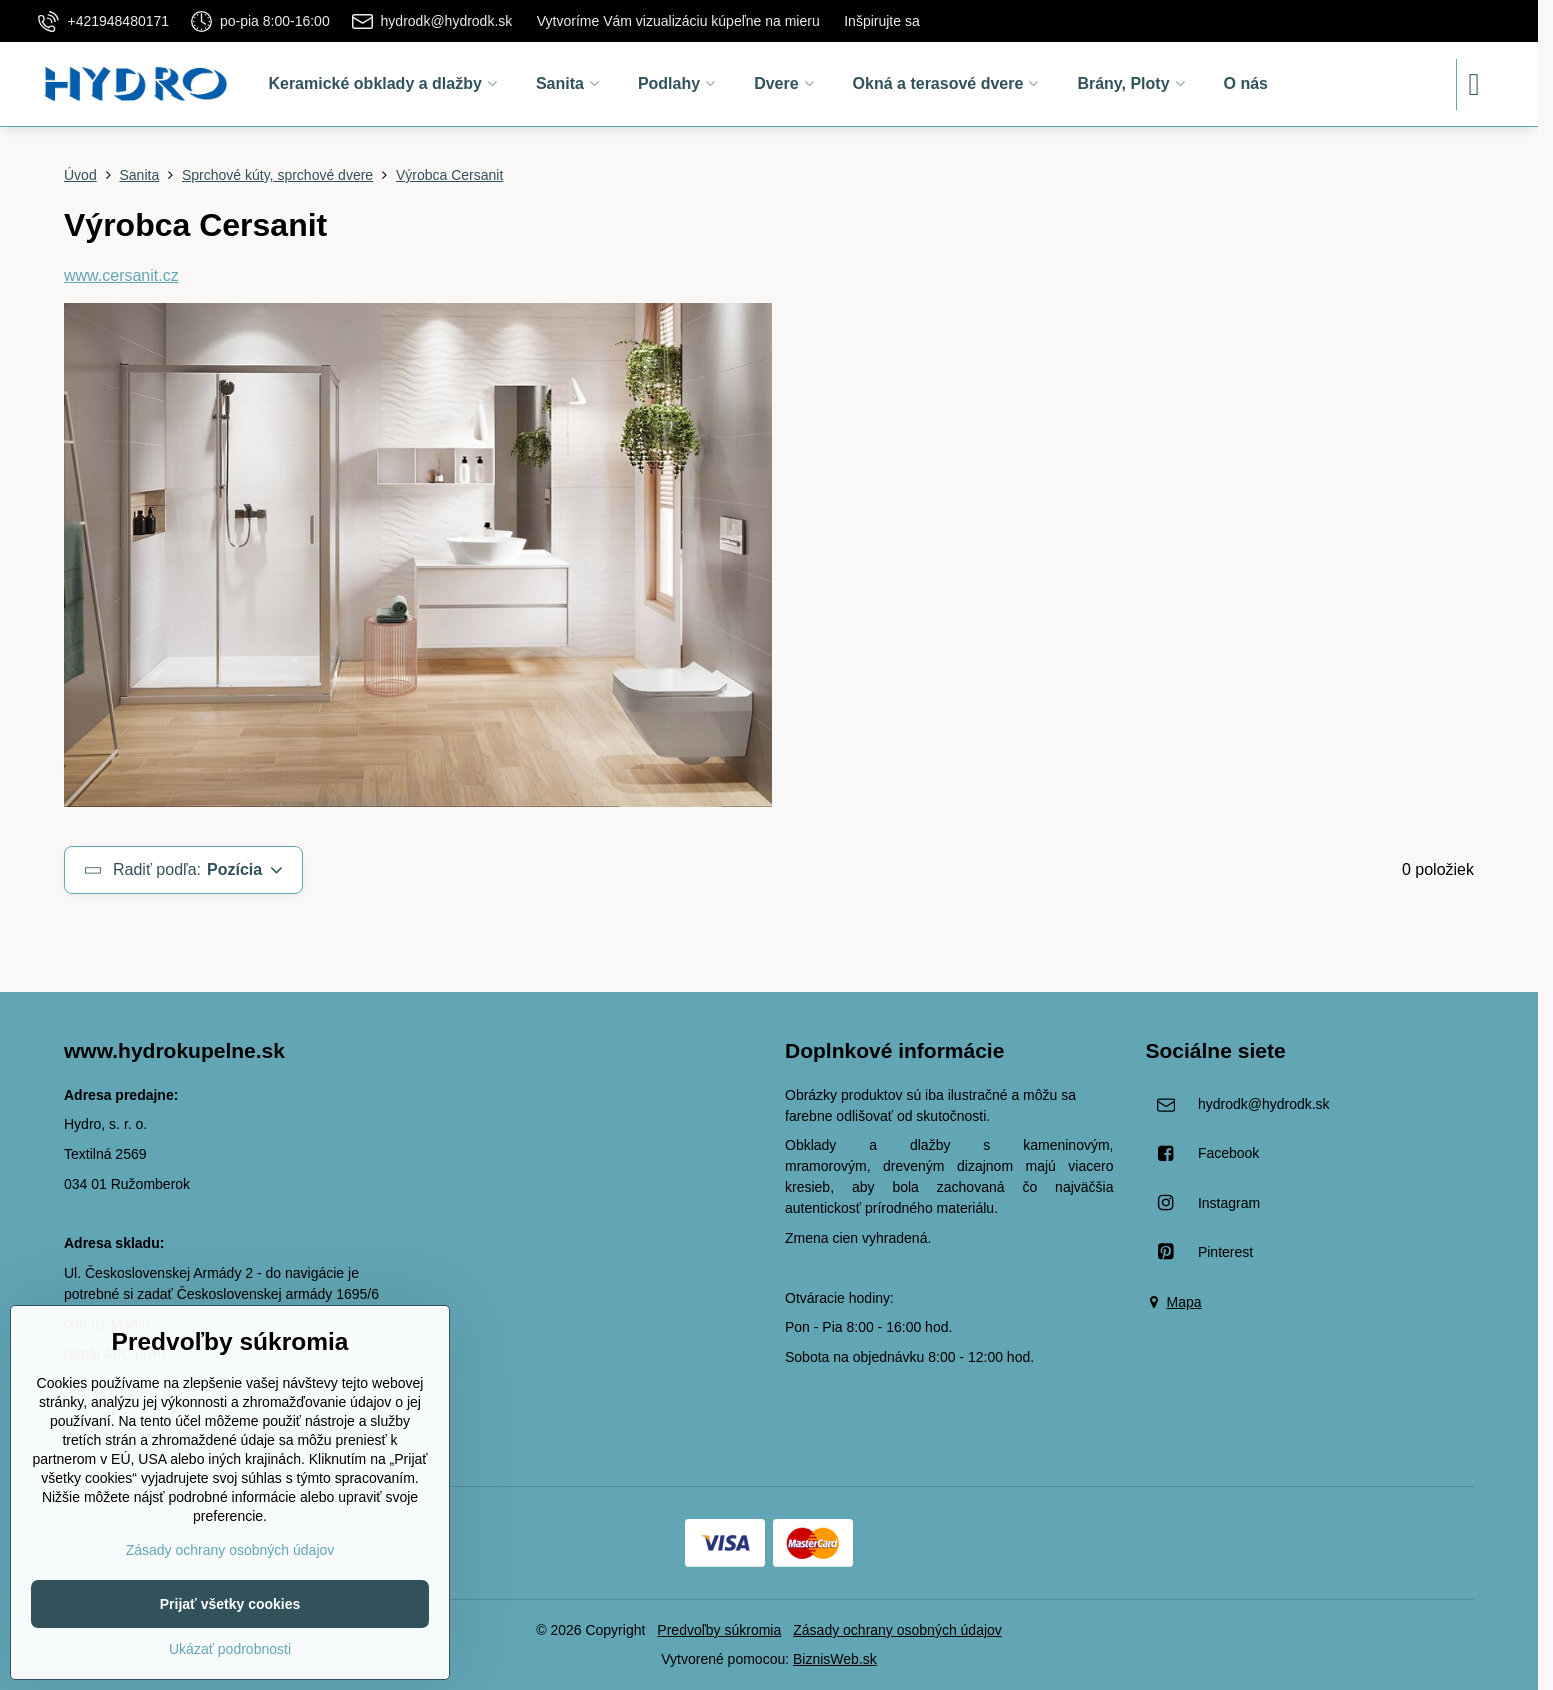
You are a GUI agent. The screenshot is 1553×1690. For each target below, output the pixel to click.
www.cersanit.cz (121, 275)
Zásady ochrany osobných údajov (897, 1630)
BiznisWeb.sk (835, 1659)
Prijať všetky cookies (230, 1604)
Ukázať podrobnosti (230, 1649)
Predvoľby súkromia (719, 1630)
